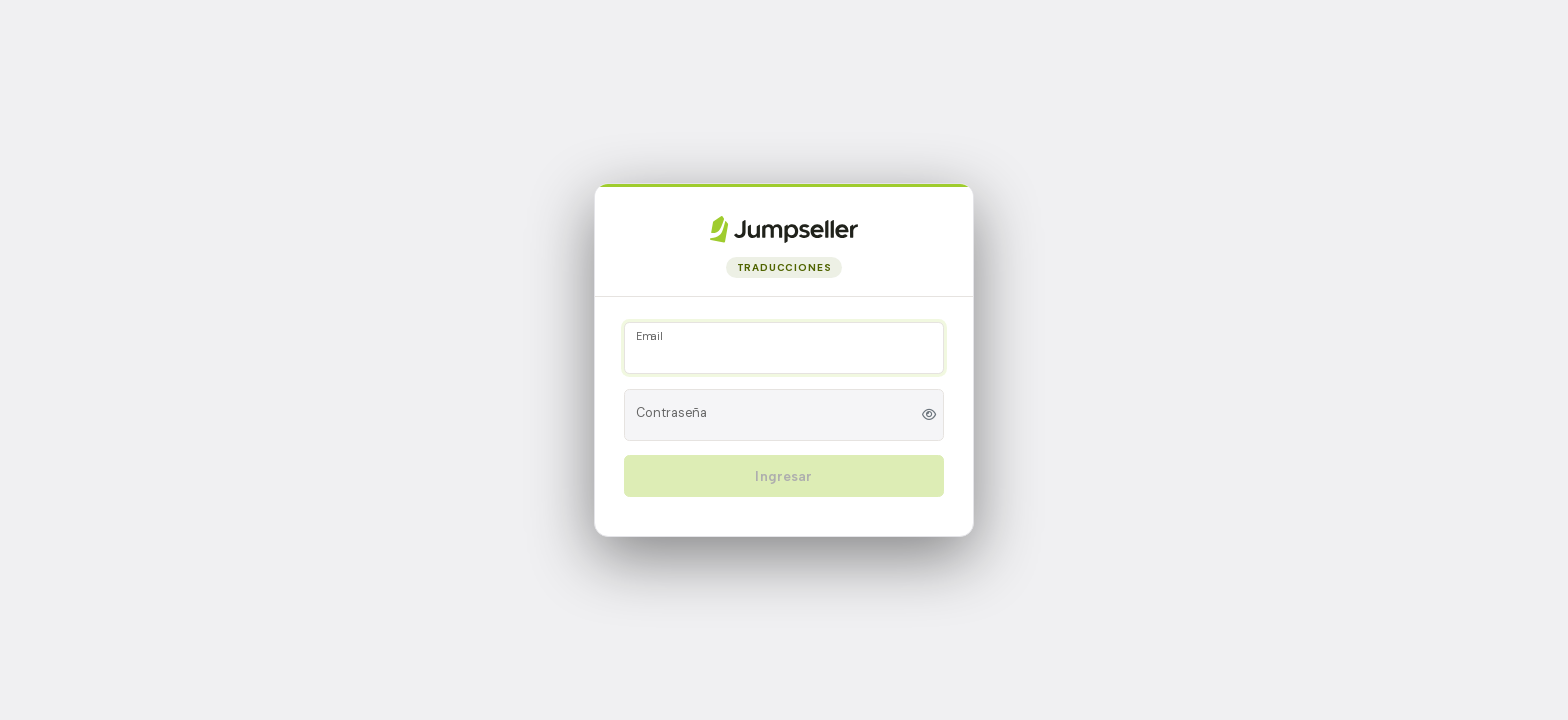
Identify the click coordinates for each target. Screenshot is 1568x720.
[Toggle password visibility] (929, 414)
